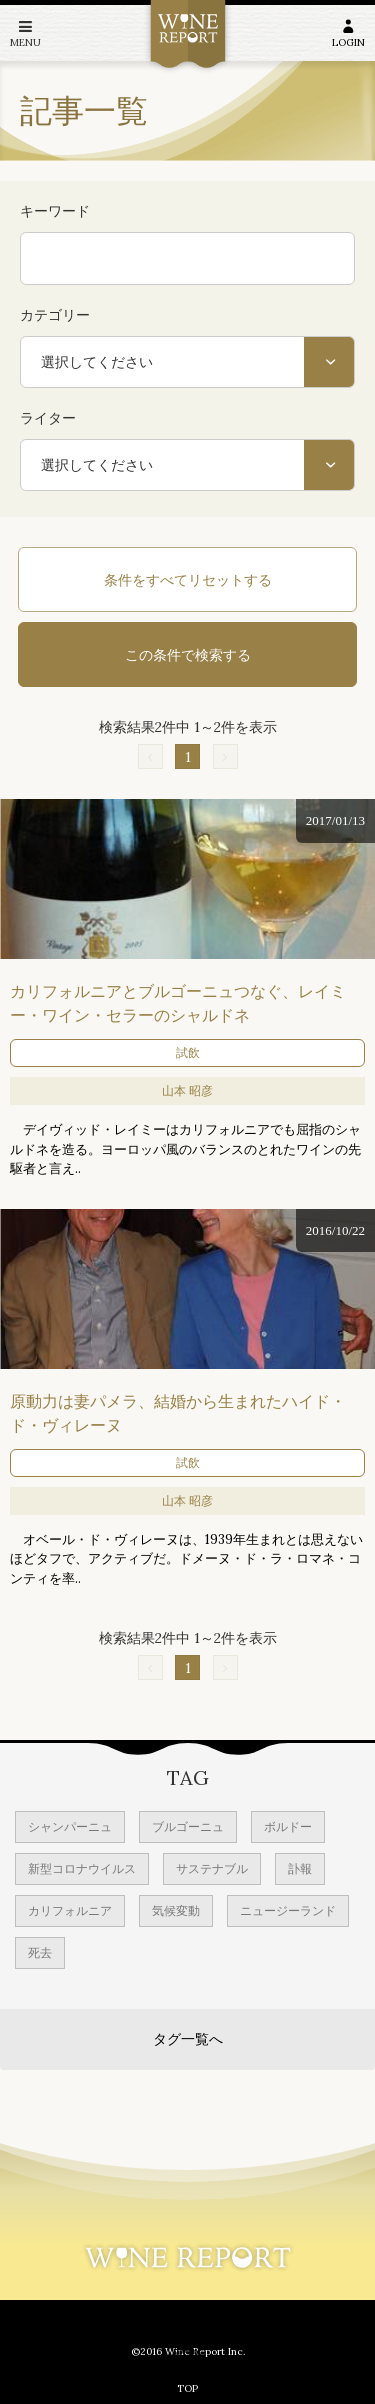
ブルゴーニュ (188, 1826)
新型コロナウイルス (82, 1868)
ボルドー (288, 1826)
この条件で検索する (188, 655)
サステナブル (212, 1868)
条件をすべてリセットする (188, 580)
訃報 (300, 1868)
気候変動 (176, 1910)
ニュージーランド (288, 1910)
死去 (40, 1952)
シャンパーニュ (70, 1826)
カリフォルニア (70, 1910)
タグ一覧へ (188, 2039)
